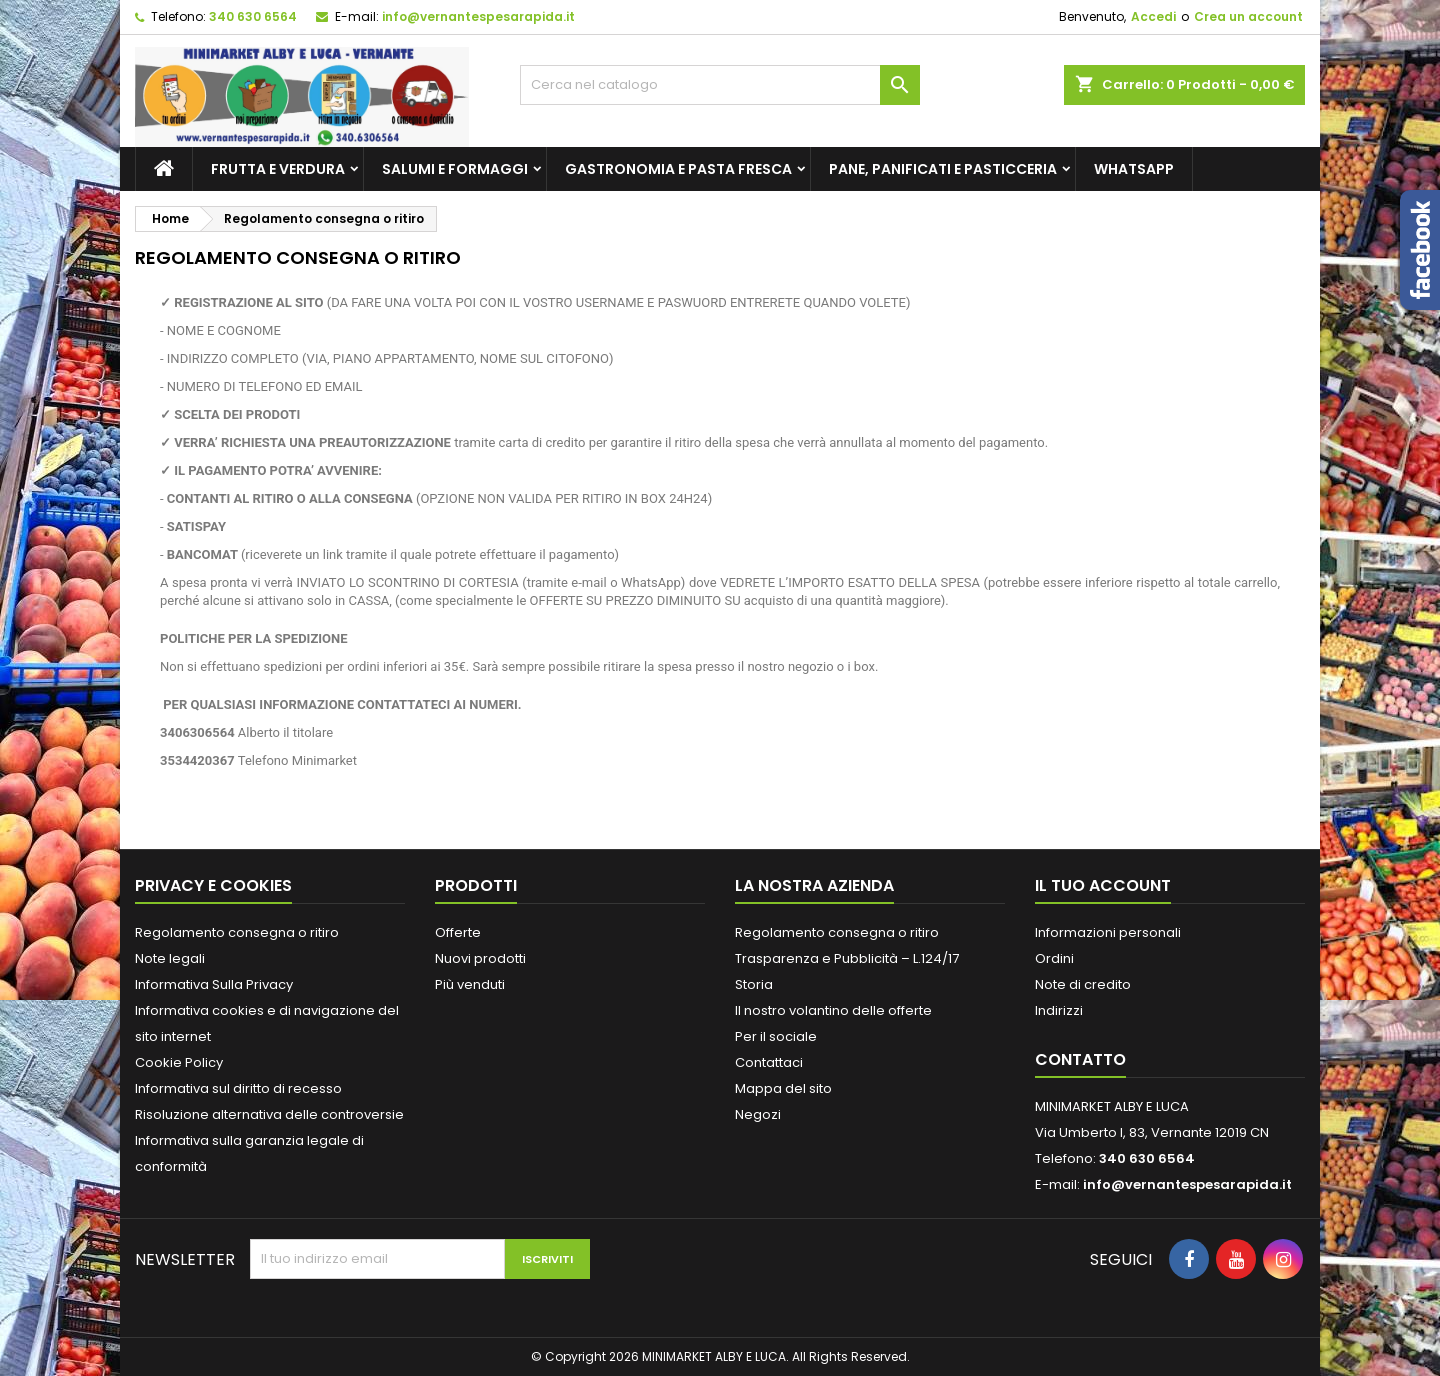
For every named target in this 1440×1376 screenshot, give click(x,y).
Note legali (170, 958)
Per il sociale (776, 1036)
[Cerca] (720, 85)
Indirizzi (1059, 1010)
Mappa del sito (783, 1088)
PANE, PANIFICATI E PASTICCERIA (943, 169)
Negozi (758, 1114)
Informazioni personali (1108, 932)
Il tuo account (1103, 885)
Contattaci (769, 1062)
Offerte (458, 932)
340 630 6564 (253, 16)
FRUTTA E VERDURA (278, 169)
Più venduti (470, 984)
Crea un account (1248, 16)
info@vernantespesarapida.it (478, 16)
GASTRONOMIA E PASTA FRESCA (678, 169)
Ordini (1054, 958)
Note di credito (1083, 984)
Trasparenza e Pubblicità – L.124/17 (847, 958)
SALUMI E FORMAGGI (455, 169)
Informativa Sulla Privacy (214, 984)
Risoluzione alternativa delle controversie (269, 1114)
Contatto (1080, 1059)
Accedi (1153, 16)
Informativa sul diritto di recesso (238, 1088)
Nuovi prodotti (480, 958)
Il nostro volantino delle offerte (833, 1010)
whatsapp (1134, 169)
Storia (754, 984)
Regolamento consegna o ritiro (237, 932)
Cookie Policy (179, 1062)
